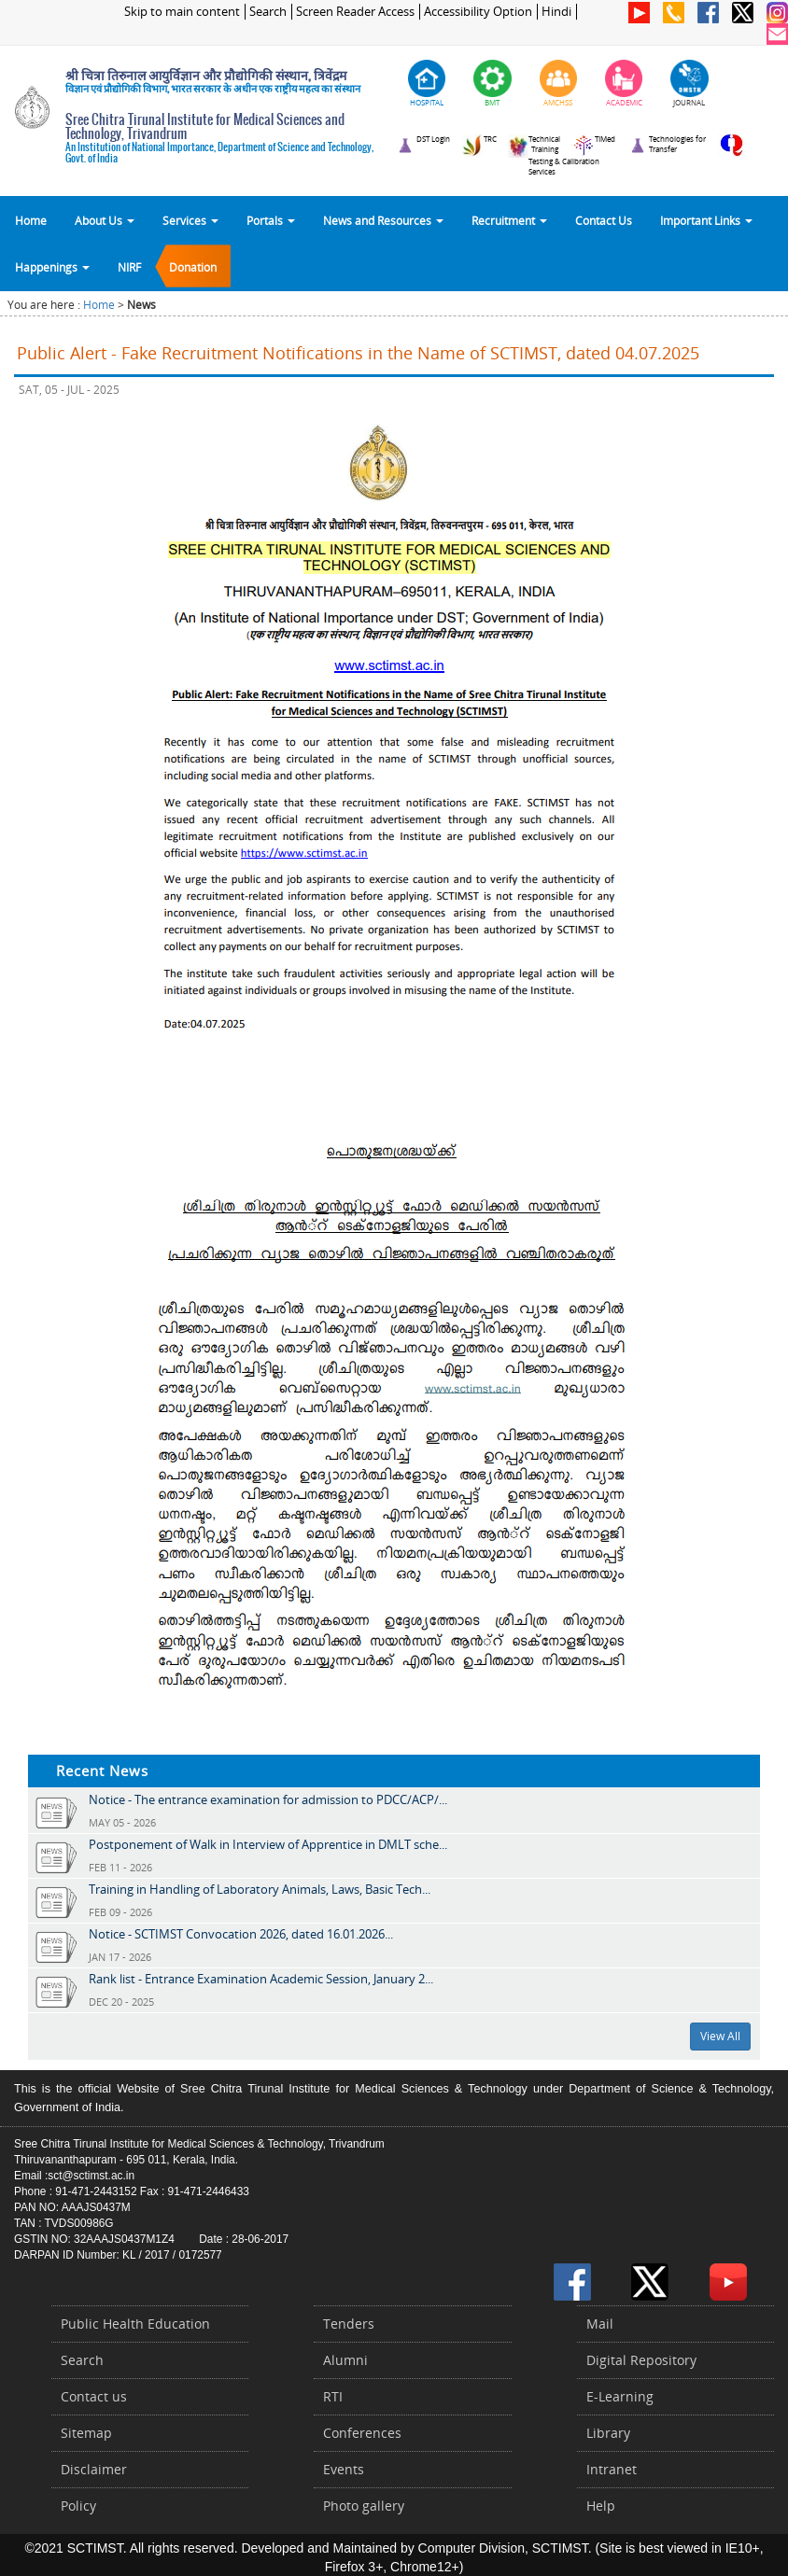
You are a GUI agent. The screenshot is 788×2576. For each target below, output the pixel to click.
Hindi (556, 12)
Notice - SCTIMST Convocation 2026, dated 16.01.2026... (241, 1933)
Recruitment (509, 220)
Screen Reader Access (355, 12)
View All (720, 2036)
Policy (78, 2505)
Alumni (345, 2360)
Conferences (362, 2433)
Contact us (94, 2396)
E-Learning (620, 2396)
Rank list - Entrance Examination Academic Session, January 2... (261, 1978)
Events (343, 2469)
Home (31, 220)
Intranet (611, 2469)
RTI (333, 2396)
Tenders (348, 2323)
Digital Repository (641, 2360)
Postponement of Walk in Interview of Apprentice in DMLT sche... (268, 1844)
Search (268, 12)
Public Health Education (135, 2323)
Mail (599, 2323)
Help (600, 2505)
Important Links (706, 220)
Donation (193, 266)
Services (190, 220)
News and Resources (383, 220)
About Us (104, 220)
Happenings (52, 266)
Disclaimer (94, 2469)
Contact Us (603, 220)
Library (608, 2433)
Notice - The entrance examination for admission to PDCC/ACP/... (268, 1799)
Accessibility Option (478, 12)
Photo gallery (363, 2505)
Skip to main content (182, 12)
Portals (270, 220)
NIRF (129, 266)
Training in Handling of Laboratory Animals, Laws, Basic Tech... (259, 1889)
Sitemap (86, 2433)
